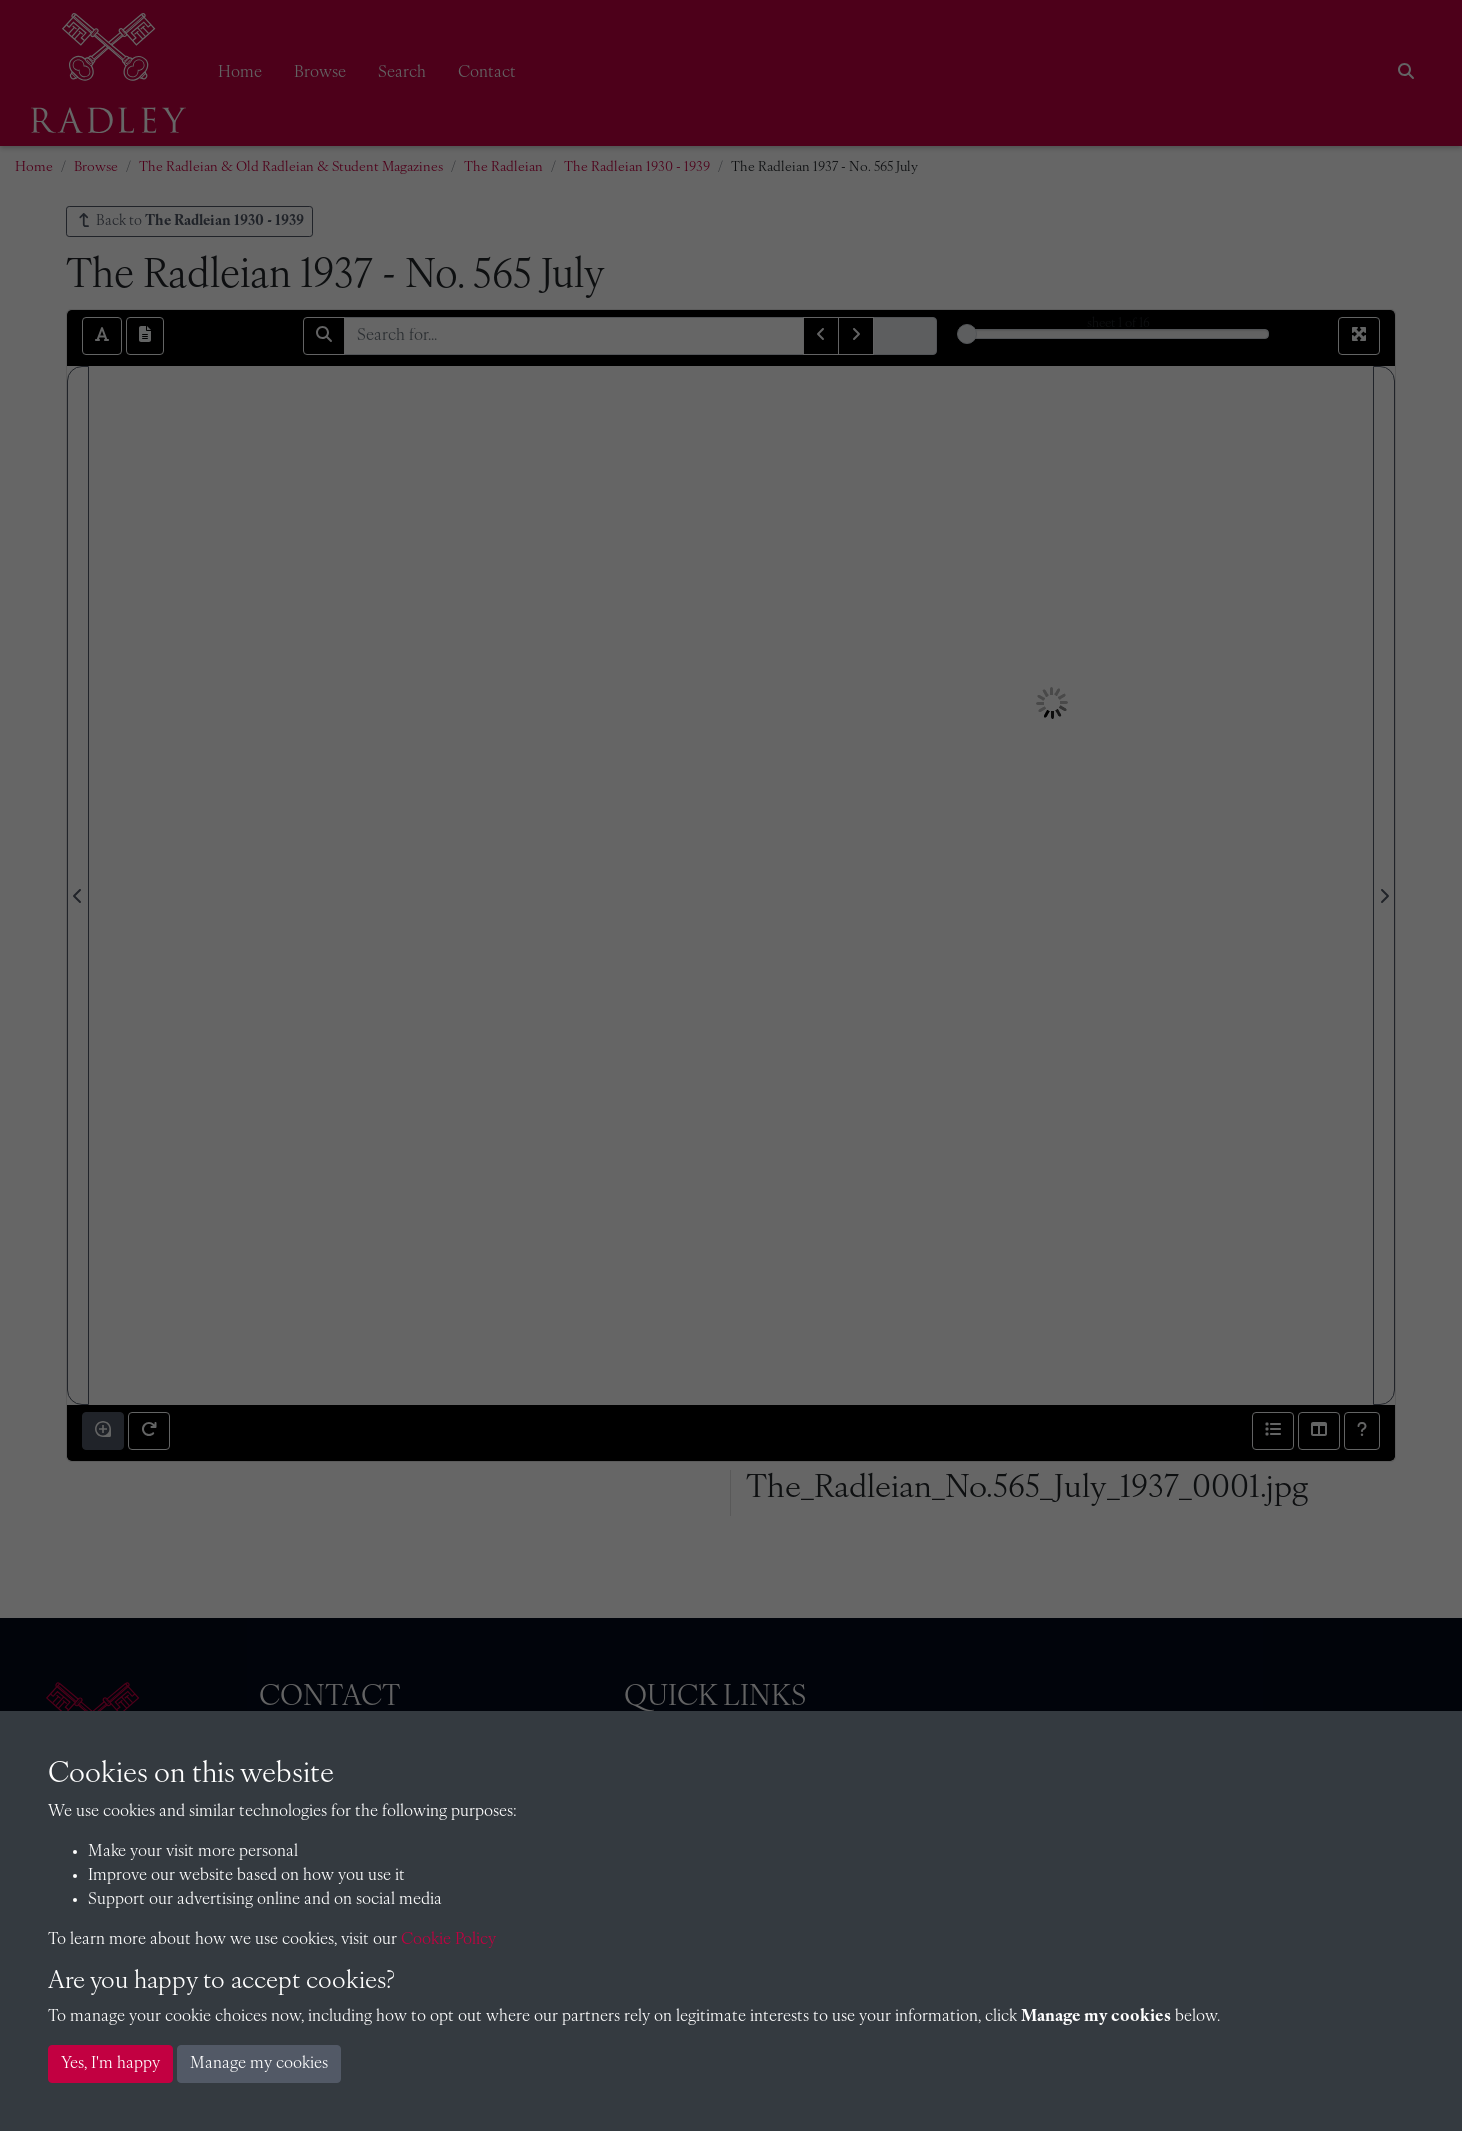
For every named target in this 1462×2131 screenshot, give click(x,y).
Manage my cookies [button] (259, 2064)
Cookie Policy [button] (448, 1940)
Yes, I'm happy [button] (110, 2064)
